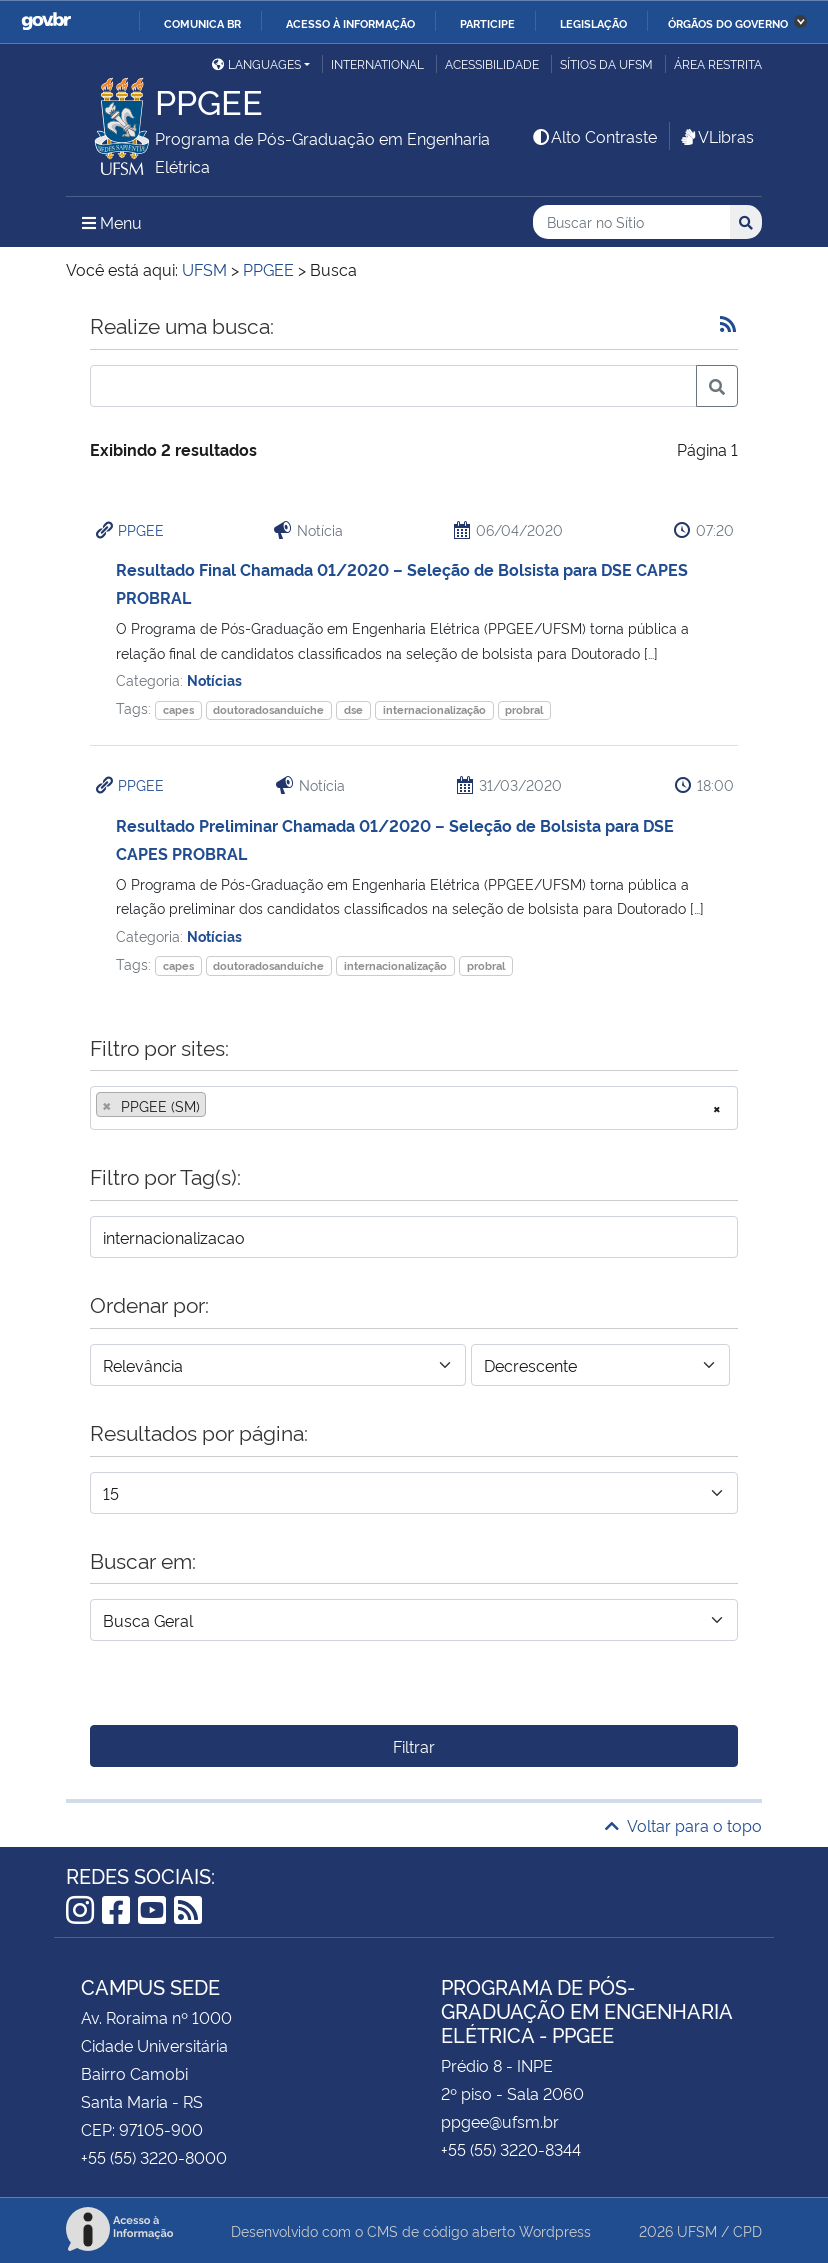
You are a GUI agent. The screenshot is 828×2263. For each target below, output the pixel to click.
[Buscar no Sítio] (631, 222)
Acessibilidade (492, 63)
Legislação (593, 23)
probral (524, 709)
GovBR (46, 21)
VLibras (716, 136)
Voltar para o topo (683, 1825)
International (377, 63)
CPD (747, 2230)
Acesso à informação (350, 23)
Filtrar (414, 1746)
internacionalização (434, 709)
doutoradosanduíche (268, 709)
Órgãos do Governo (728, 23)
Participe (487, 23)
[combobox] (414, 1108)
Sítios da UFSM (606, 63)
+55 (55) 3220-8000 (154, 2157)
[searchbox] (217, 1106)
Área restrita (718, 63)
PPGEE (141, 529)
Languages (256, 63)
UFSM (697, 2230)
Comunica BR (202, 23)
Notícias (214, 679)
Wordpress (555, 2230)
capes (178, 709)
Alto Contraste (594, 136)
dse (353, 709)
